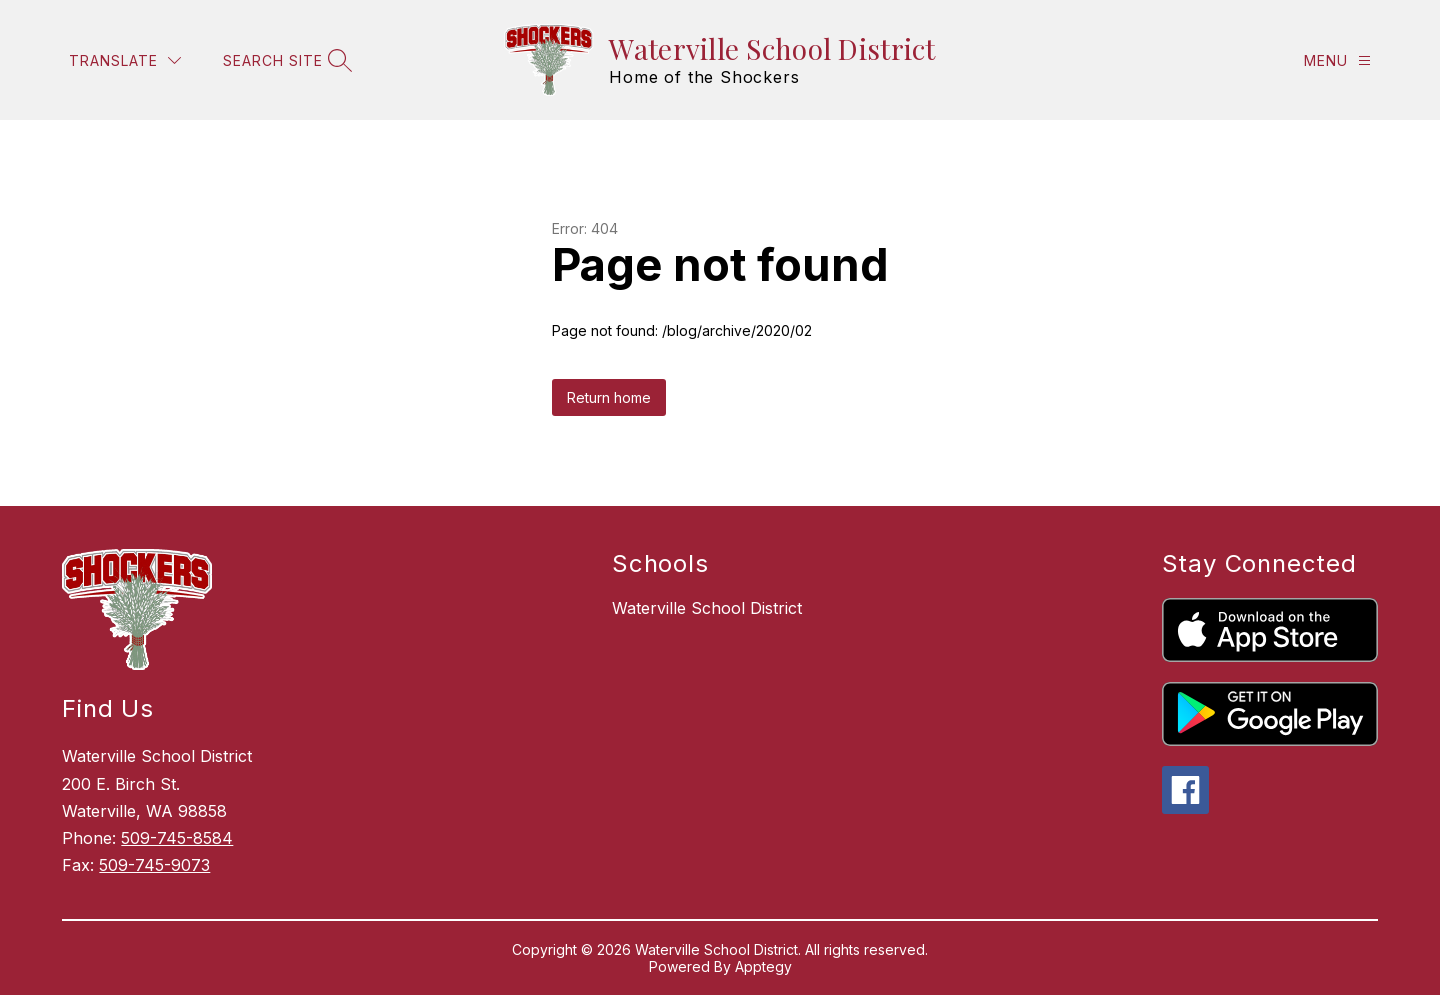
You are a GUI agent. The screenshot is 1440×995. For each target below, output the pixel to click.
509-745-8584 (177, 838)
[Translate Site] (125, 60)
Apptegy (763, 966)
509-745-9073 (154, 865)
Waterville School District (707, 608)
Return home (609, 397)
